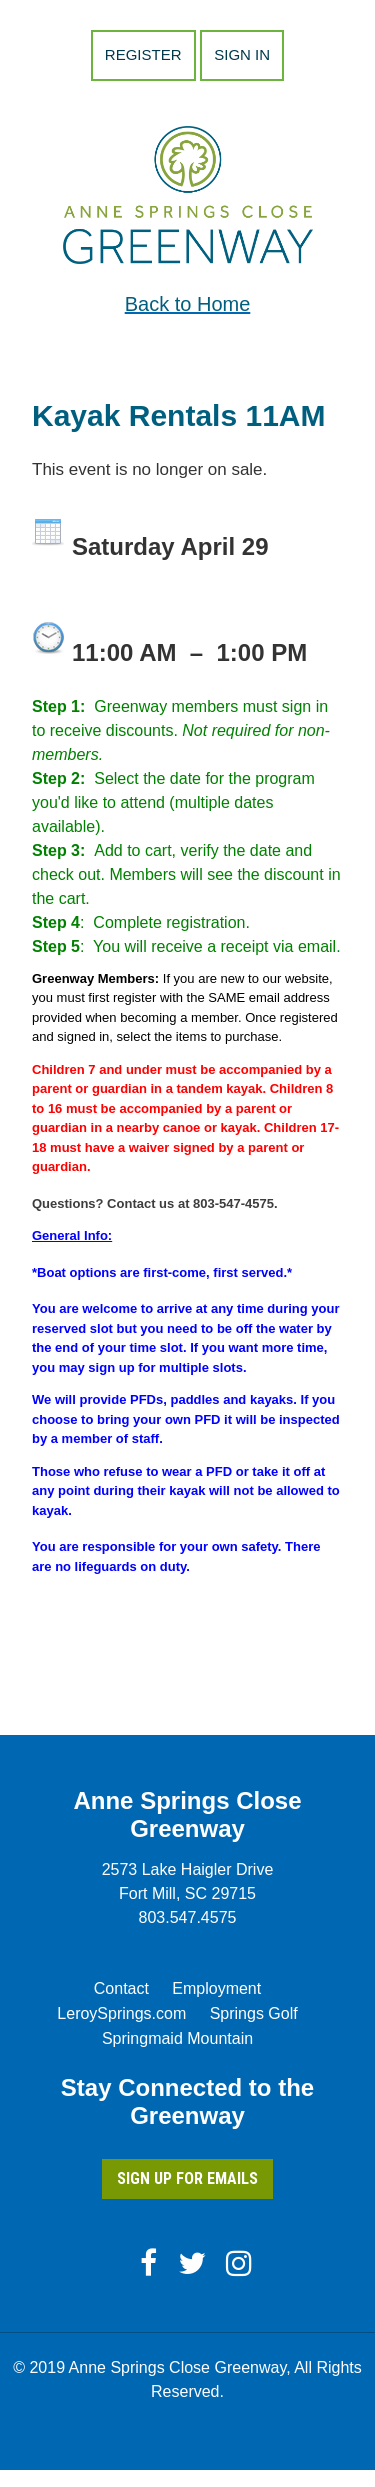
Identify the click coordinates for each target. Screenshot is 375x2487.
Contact (121, 1988)
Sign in (242, 54)
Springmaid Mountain (177, 2038)
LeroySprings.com (121, 2013)
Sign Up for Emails (187, 2178)
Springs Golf (254, 2013)
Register (143, 54)
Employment (216, 1988)
